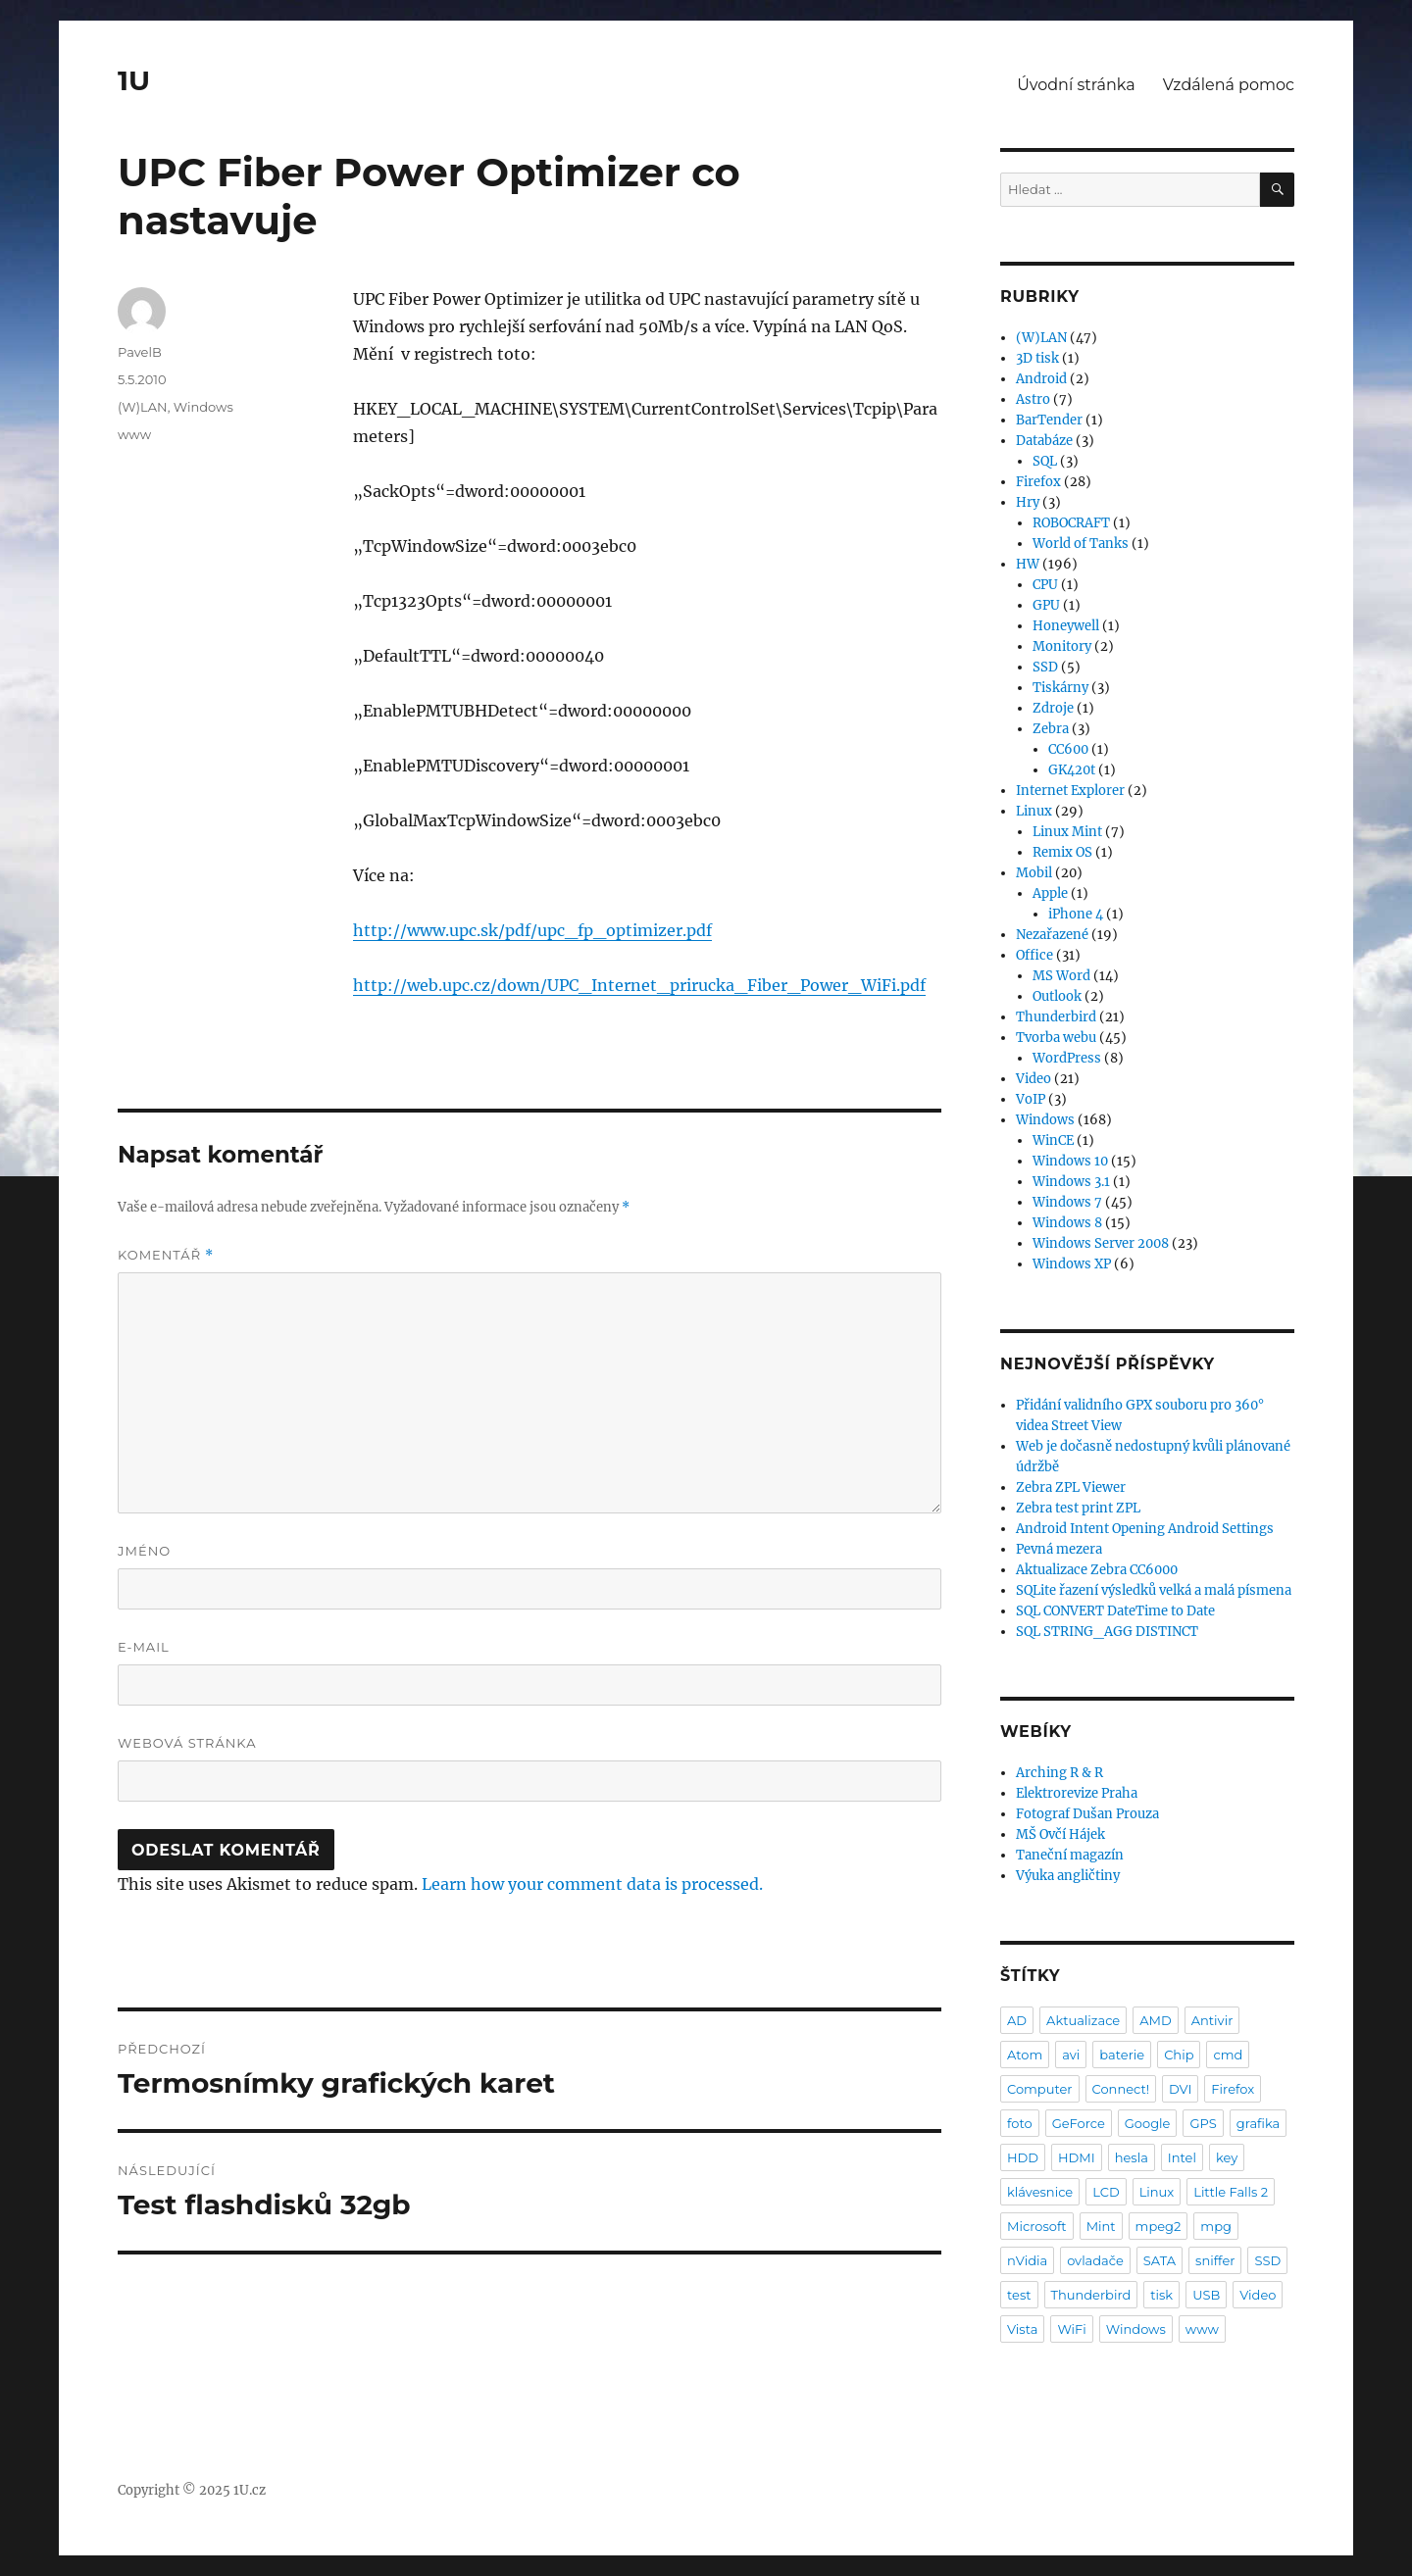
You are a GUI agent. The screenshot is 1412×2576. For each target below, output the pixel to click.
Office (1034, 955)
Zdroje (1053, 708)
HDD (1022, 2157)
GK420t (1071, 770)
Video (1033, 1078)
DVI (1180, 2089)
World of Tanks (1081, 543)
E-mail (144, 1647)
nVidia (1027, 2260)
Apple (1050, 893)
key (1226, 2157)
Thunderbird (1056, 1017)
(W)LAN (143, 407)
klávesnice (1040, 2192)
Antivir (1212, 2020)
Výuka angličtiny (1068, 1875)
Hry (1027, 502)
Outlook (1057, 996)
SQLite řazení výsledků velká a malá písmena (1153, 1590)
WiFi (1071, 2329)
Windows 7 (1067, 1202)
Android (1041, 379)
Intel (1182, 2157)
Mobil (1034, 873)
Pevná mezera (1059, 1549)
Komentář (166, 1255)
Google (1148, 2123)
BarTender (1049, 420)
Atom (1024, 2054)
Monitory (1062, 646)
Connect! (1121, 2089)
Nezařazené (1052, 934)
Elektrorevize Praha (1076, 1793)
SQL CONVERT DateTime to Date (1115, 1611)
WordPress (1067, 1058)
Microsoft (1037, 2226)
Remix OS (1062, 852)
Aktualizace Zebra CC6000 (1097, 1569)
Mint (1101, 2226)
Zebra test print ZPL (1078, 1508)
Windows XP (1072, 1264)
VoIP (1030, 1099)
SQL (1045, 461)
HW (1027, 564)
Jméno (144, 1551)
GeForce (1078, 2123)
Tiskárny (1060, 687)
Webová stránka (187, 1743)
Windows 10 (1070, 1161)
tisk (1161, 2295)
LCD (1105, 2192)
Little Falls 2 (1230, 2192)
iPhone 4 (1075, 914)
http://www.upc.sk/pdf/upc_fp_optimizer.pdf (532, 930)
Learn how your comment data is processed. (592, 1884)
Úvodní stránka (1076, 84)
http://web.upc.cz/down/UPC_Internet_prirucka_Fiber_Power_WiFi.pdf (639, 985)
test (1019, 2295)
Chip (1178, 2054)
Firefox (1038, 481)
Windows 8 (1067, 1222)
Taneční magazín (1070, 1855)
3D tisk (1037, 358)
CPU (1045, 584)
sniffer (1215, 2260)
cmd (1227, 2054)
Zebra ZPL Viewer (1071, 1487)
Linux (1034, 811)
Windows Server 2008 (1101, 1243)
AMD (1155, 2020)
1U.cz (249, 2490)
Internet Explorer (1070, 790)
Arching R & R (1059, 1772)
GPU (1046, 605)
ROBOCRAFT (1071, 523)
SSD (1045, 667)
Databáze (1044, 440)
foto (1020, 2123)
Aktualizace (1083, 2020)
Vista (1022, 2329)
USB (1206, 2295)
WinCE (1053, 1140)
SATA (1159, 2260)
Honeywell (1066, 626)
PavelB (140, 352)
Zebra (1051, 728)
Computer (1040, 2089)
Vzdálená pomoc (1228, 84)
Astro (1033, 399)
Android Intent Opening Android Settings (1145, 1528)
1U (134, 80)
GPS (1202, 2123)
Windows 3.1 (1071, 1181)
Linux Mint (1067, 831)
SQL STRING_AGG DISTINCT (1107, 1631)
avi (1071, 2054)
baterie (1121, 2054)
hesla (1131, 2157)
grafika (1258, 2123)
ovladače (1095, 2260)
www (134, 434)
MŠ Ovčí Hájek (1060, 1834)
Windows (203, 407)
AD (1017, 2020)
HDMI (1076, 2157)
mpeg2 (1158, 2226)
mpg (1216, 2226)
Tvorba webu (1056, 1037)
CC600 (1068, 749)
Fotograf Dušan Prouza (1087, 1814)
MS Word (1061, 975)
